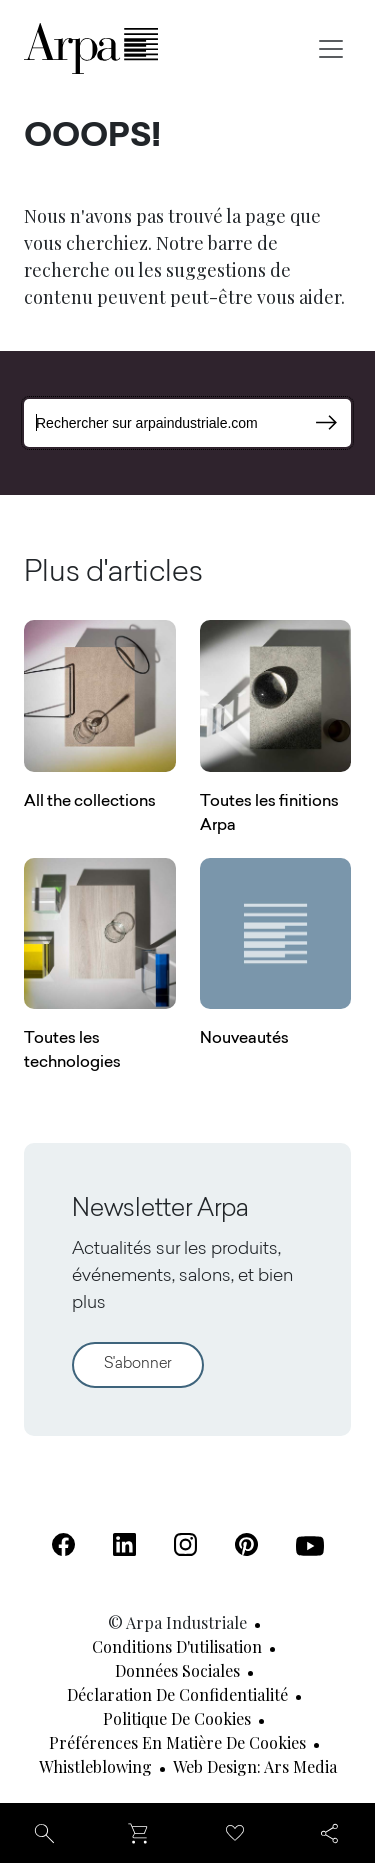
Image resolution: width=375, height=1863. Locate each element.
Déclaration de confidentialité (177, 1694)
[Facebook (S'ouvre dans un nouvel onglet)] (63, 1544)
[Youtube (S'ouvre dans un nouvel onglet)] (310, 1546)
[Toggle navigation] (331, 49)
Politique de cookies (177, 1718)
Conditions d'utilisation (177, 1646)
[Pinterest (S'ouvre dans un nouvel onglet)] (246, 1544)
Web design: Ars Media (255, 1766)
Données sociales (177, 1670)
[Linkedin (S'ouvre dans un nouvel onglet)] (124, 1544)
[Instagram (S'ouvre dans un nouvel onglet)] (185, 1544)
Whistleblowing (95, 1766)
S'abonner (138, 1364)
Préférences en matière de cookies (177, 1742)
